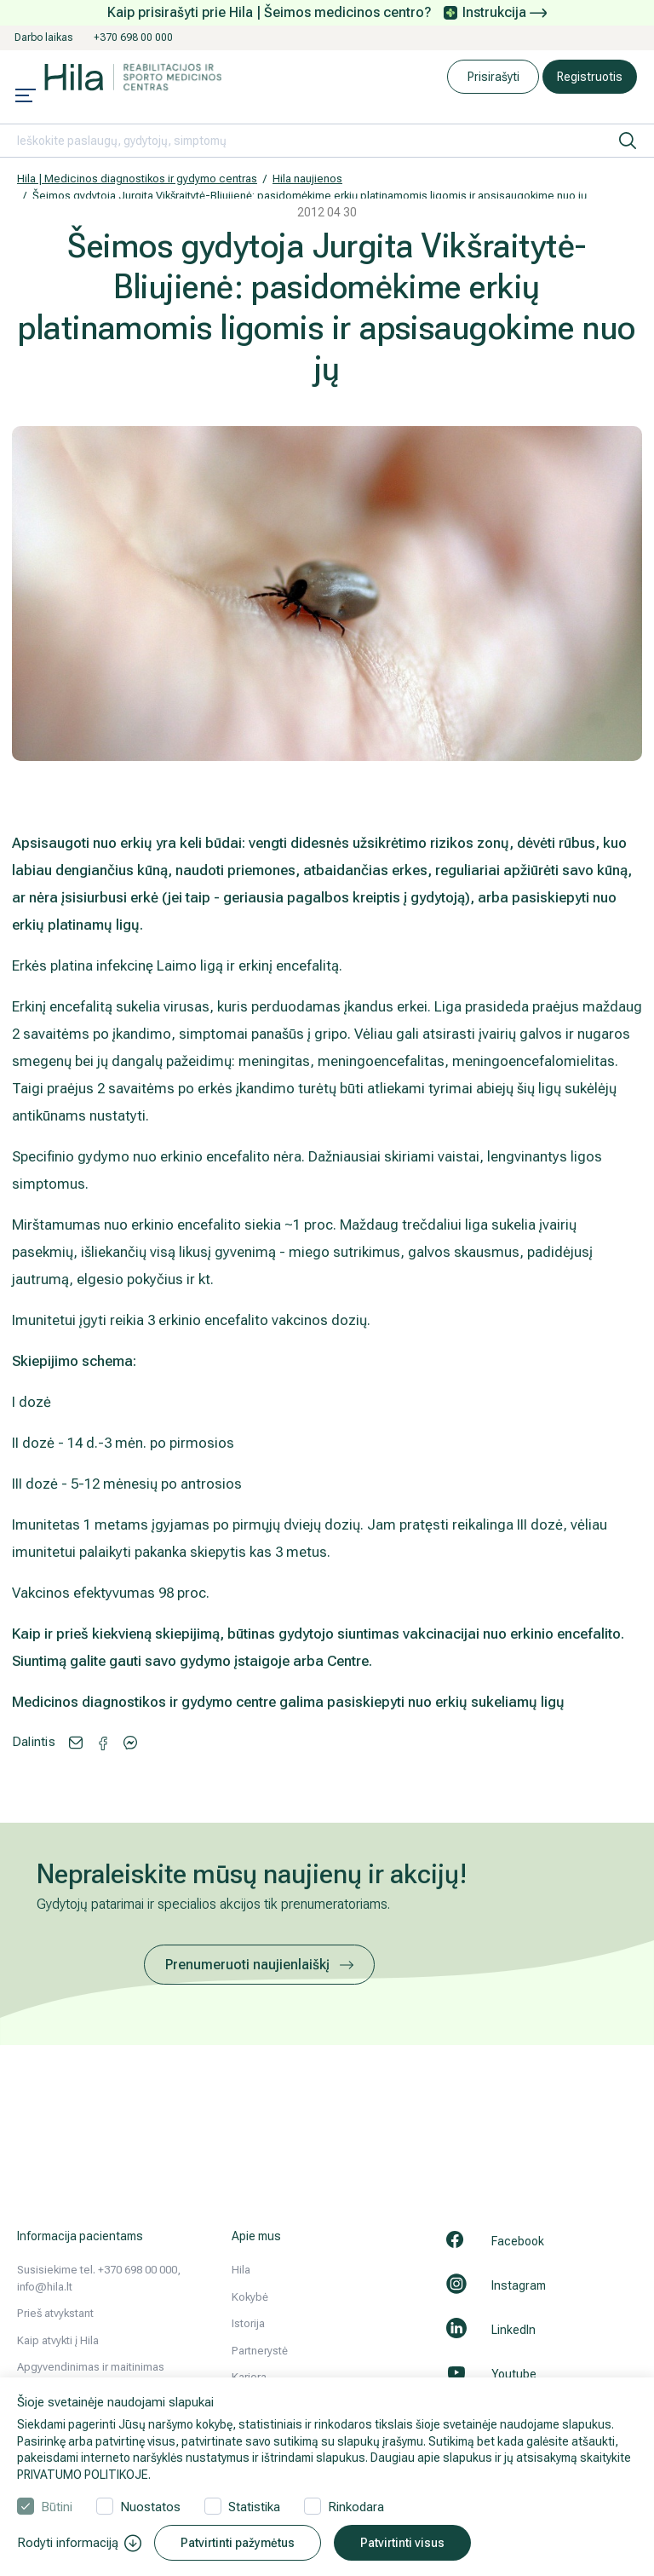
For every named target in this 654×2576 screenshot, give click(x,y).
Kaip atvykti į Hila (58, 2340)
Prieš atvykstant (55, 2313)
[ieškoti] (627, 141)
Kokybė (250, 2297)
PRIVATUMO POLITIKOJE (82, 2474)
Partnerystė (260, 2350)
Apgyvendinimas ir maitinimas (90, 2366)
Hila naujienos (307, 178)
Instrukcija (504, 12)
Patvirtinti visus (402, 2543)
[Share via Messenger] (103, 1742)
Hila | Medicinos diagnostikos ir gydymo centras (137, 178)
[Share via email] (76, 1741)
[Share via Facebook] (130, 1741)
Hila (241, 2269)
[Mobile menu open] (25, 97)
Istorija (248, 2323)
